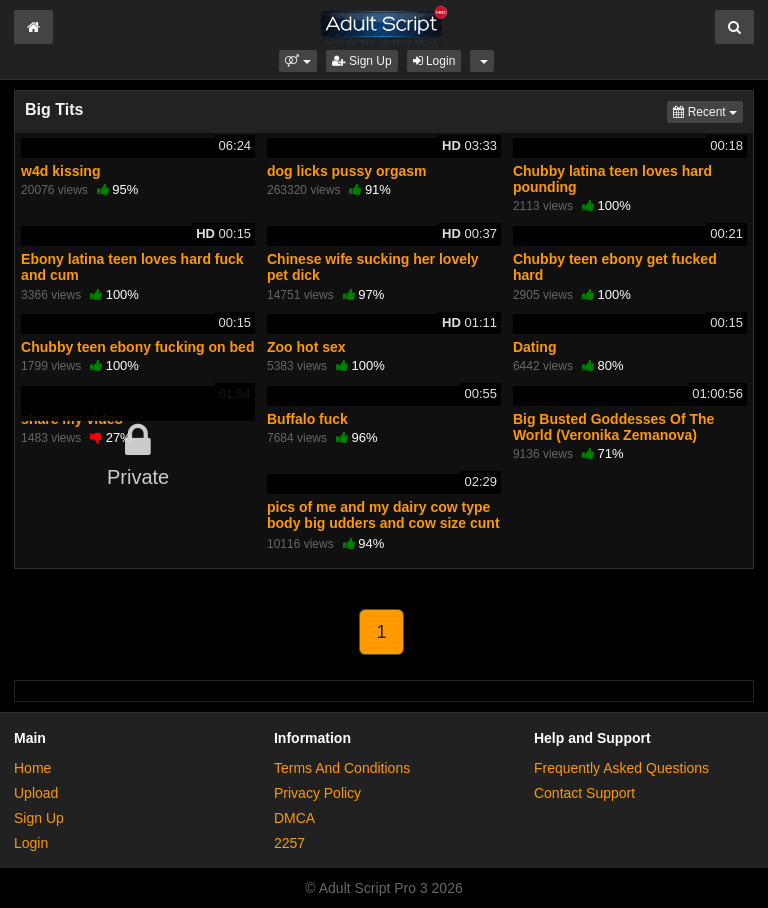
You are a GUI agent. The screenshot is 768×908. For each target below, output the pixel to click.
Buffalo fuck (307, 419)
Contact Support (584, 793)
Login (434, 61)
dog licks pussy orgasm (347, 171)
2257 (289, 843)
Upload (36, 793)
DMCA (294, 818)
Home (32, 768)
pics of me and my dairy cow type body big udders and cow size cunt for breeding (383, 523)
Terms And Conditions (342, 768)
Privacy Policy (317, 793)
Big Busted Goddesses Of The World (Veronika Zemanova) (613, 427)
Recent (708, 110)
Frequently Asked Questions (621, 768)
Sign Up (362, 61)
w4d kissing (60, 171)
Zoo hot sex (306, 347)
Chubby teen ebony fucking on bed (137, 347)
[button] (297, 61)
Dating (535, 347)
